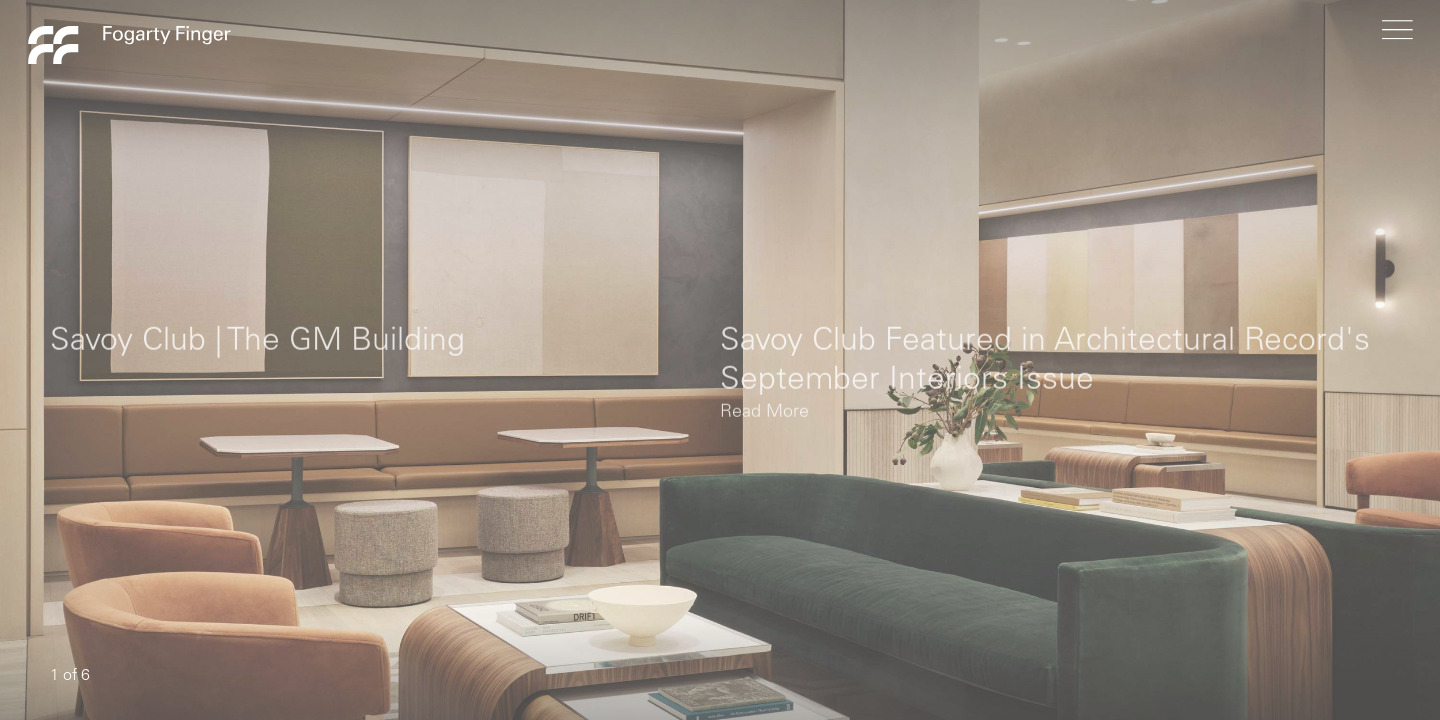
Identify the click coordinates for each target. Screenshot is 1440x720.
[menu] (1397, 45)
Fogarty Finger (129, 45)
